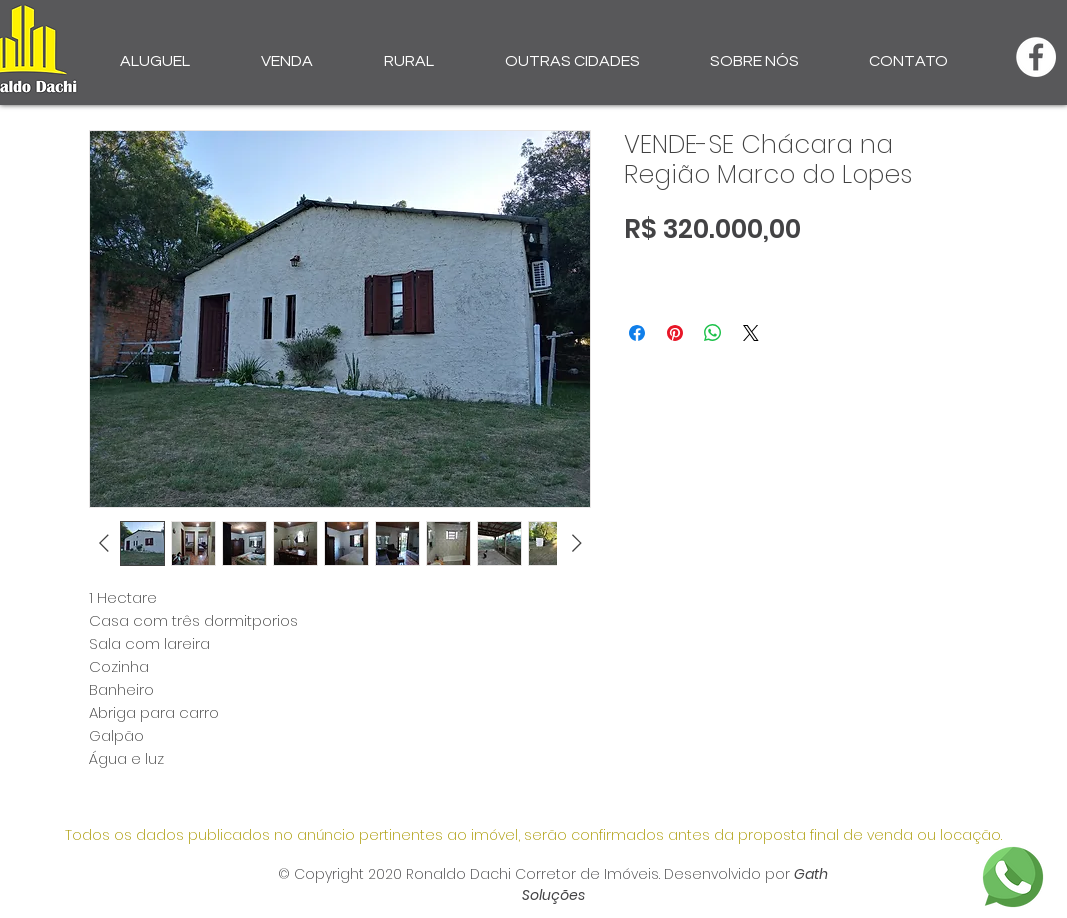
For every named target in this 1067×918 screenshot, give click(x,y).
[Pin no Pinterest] (675, 333)
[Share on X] (751, 333)
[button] (155, 52)
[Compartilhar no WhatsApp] (713, 333)
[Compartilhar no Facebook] (637, 333)
